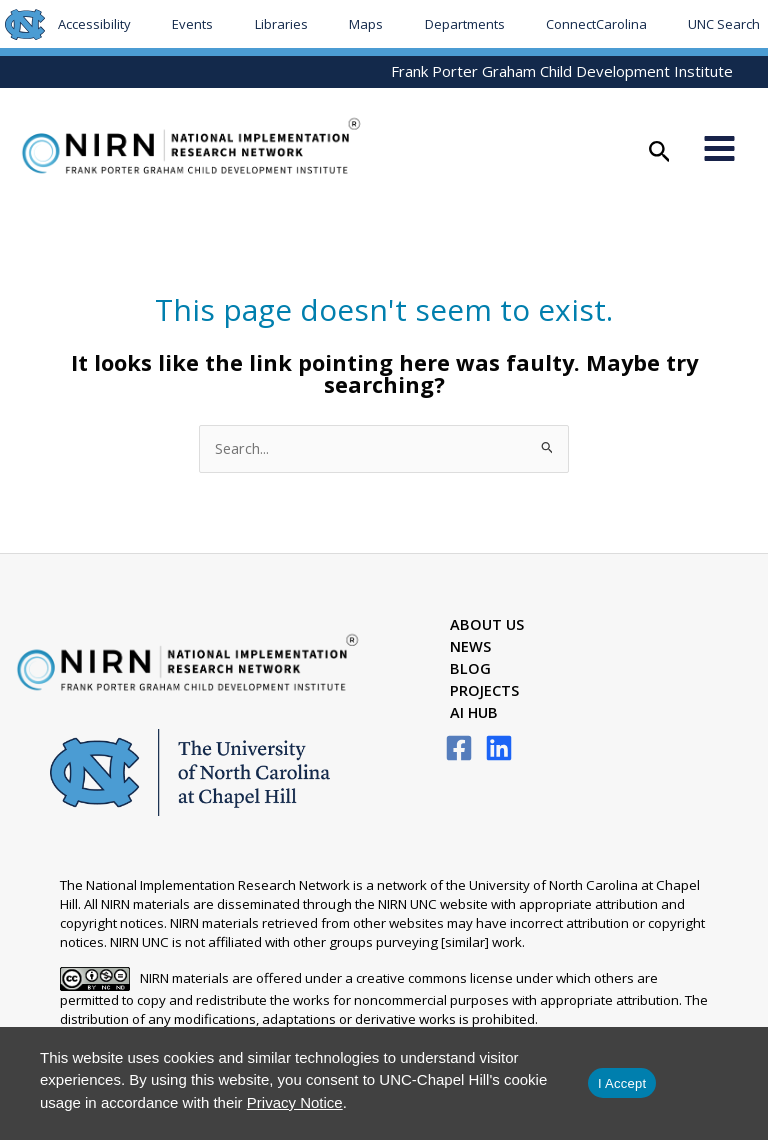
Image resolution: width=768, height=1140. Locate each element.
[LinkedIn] (499, 750)
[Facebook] (459, 750)
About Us (487, 627)
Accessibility (94, 24)
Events (193, 24)
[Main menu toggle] (719, 149)
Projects (484, 693)
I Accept (622, 1083)
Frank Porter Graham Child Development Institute (562, 71)
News (470, 649)
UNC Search (724, 24)
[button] (660, 154)
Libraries (281, 24)
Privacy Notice (295, 1102)
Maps (366, 24)
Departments (465, 24)
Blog (470, 671)
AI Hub (474, 714)
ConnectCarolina (596, 24)
